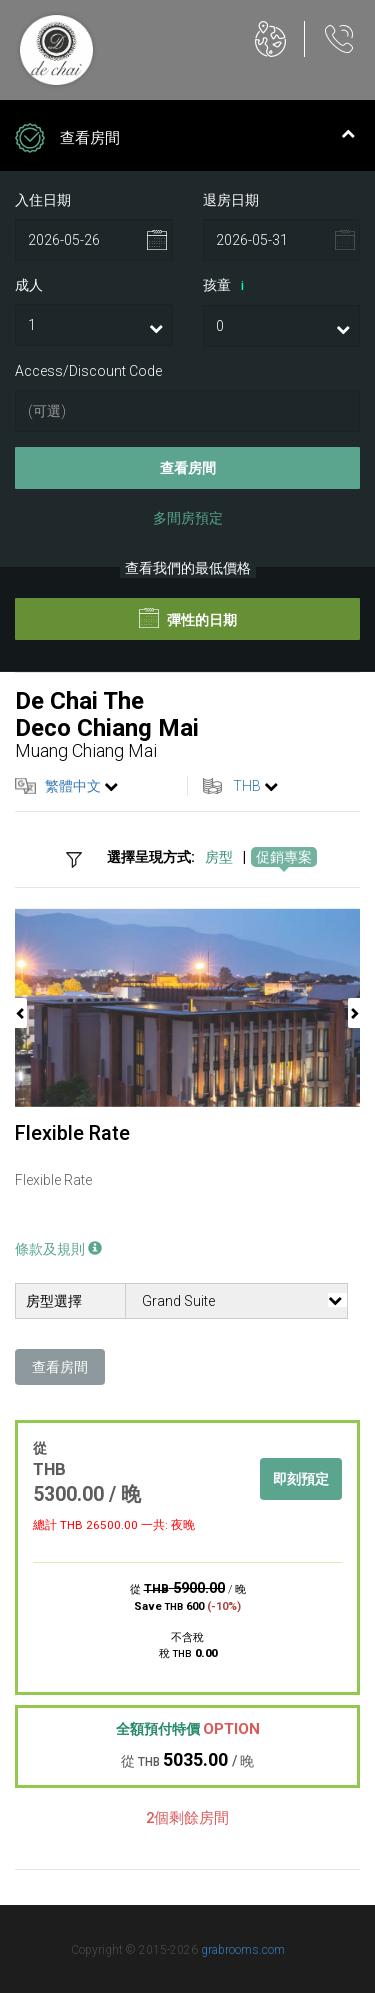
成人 (29, 285)
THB (247, 786)
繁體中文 (73, 786)
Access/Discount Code (88, 371)
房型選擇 (54, 1301)
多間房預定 (188, 518)
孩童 (227, 286)
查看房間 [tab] (185, 140)
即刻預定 (301, 1479)
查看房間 (188, 468)
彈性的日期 (188, 618)
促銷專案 (284, 857)
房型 (219, 857)
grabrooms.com (243, 1950)
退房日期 (231, 200)
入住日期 (43, 200)
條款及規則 (58, 1249)
